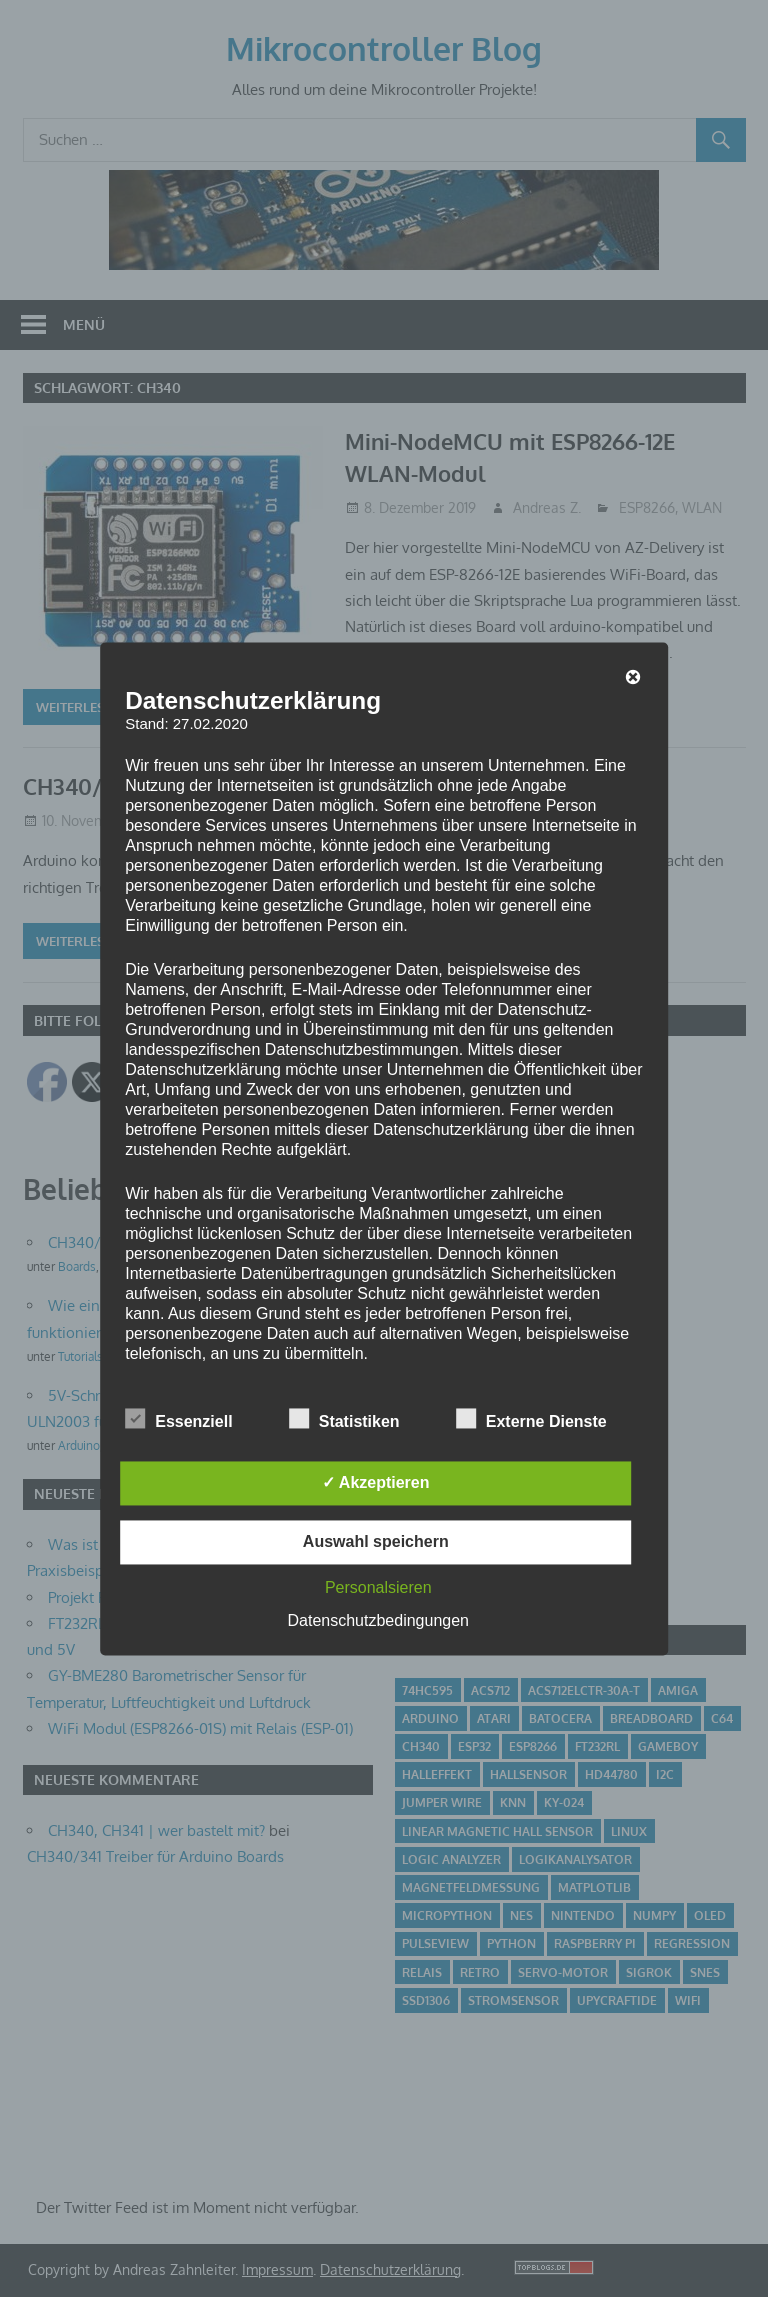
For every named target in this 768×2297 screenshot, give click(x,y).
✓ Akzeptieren (376, 1482)
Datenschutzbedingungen (378, 1620)
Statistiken (344, 1418)
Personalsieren (378, 1587)
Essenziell (178, 1418)
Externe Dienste (531, 1418)
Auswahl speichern (376, 1541)
